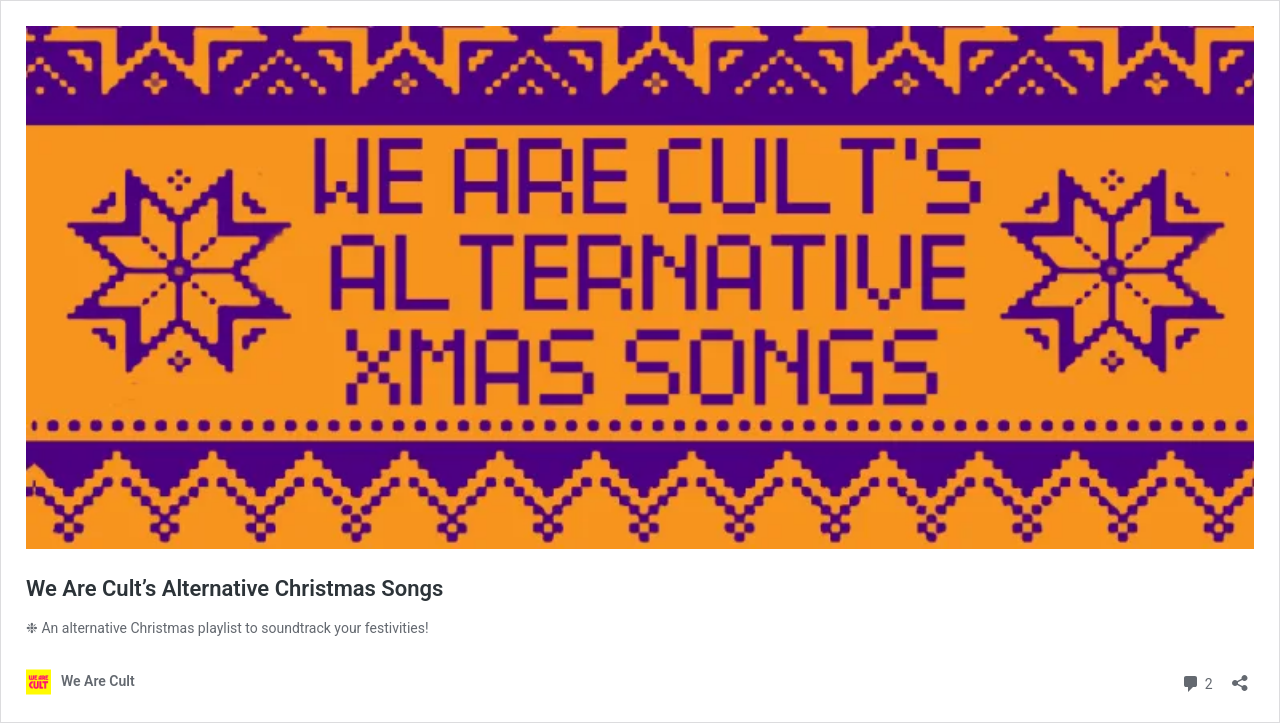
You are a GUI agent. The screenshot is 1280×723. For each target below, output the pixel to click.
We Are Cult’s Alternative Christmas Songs (234, 588)
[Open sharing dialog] (1240, 676)
